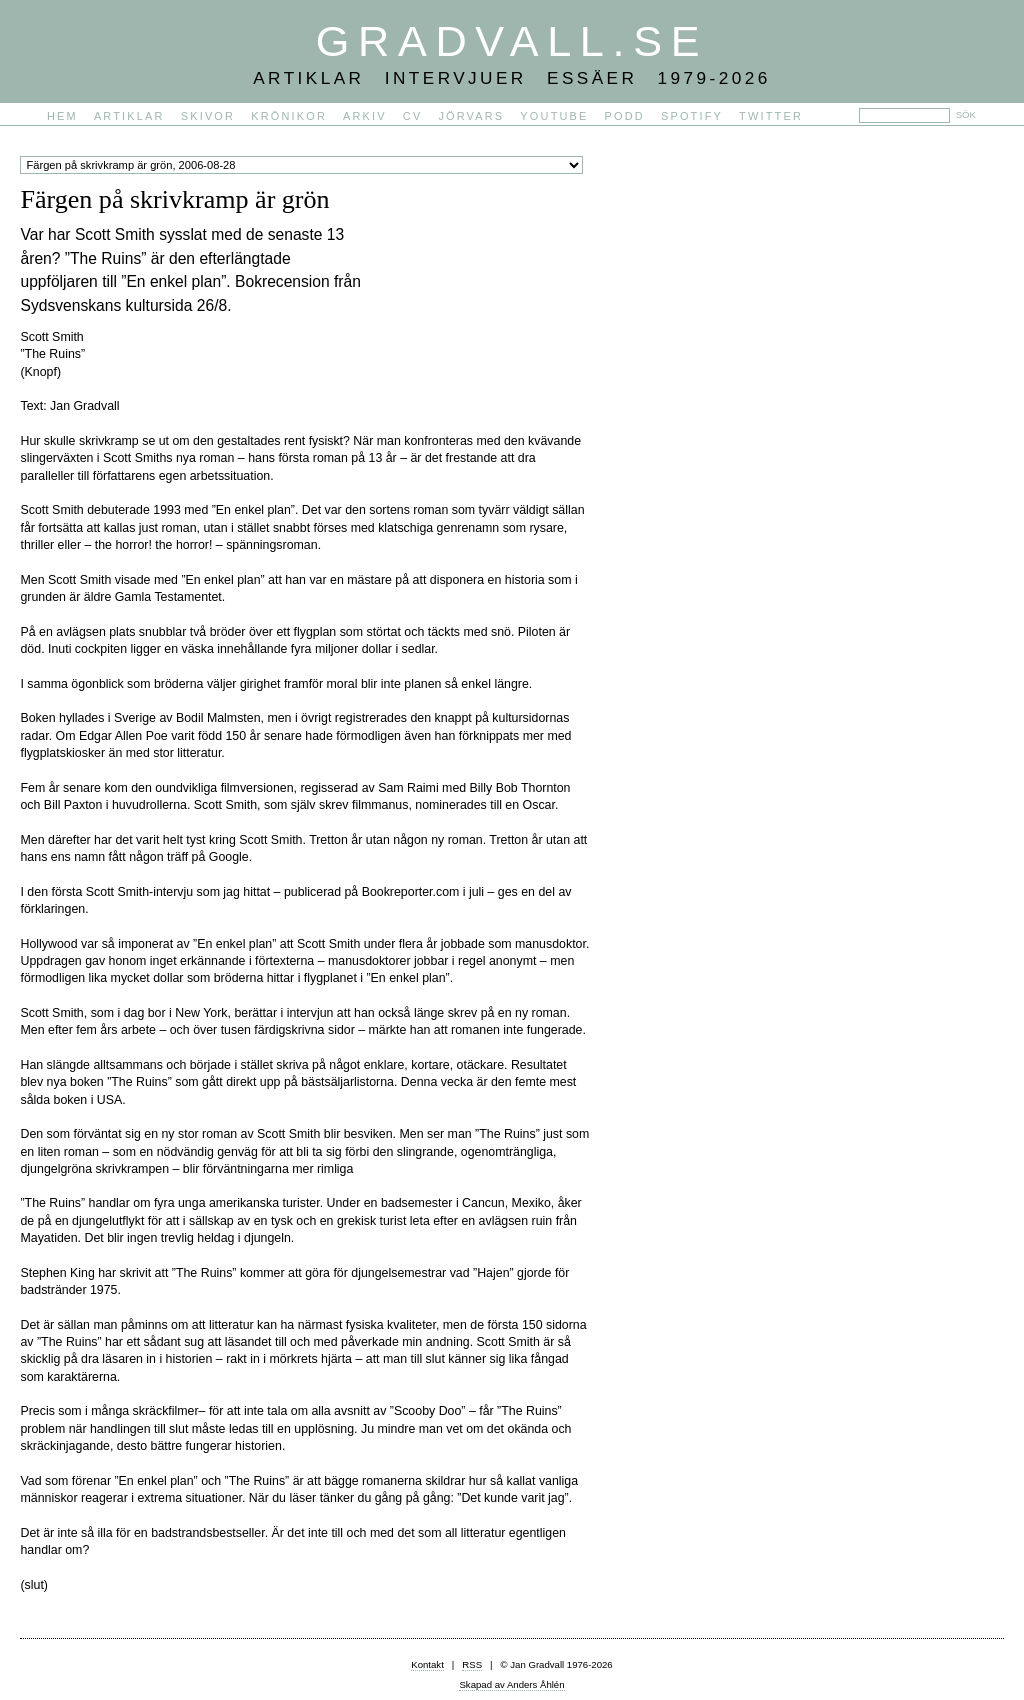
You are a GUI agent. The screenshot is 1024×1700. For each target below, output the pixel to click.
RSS (472, 1664)
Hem (62, 116)
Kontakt (427, 1664)
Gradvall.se (512, 41)
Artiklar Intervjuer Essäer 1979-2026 (512, 78)
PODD (625, 116)
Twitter (771, 116)
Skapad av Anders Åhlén (511, 1684)
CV (413, 116)
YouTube (554, 116)
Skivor (208, 116)
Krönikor (289, 116)
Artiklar (129, 116)
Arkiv (365, 116)
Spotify (692, 116)
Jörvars (471, 116)
